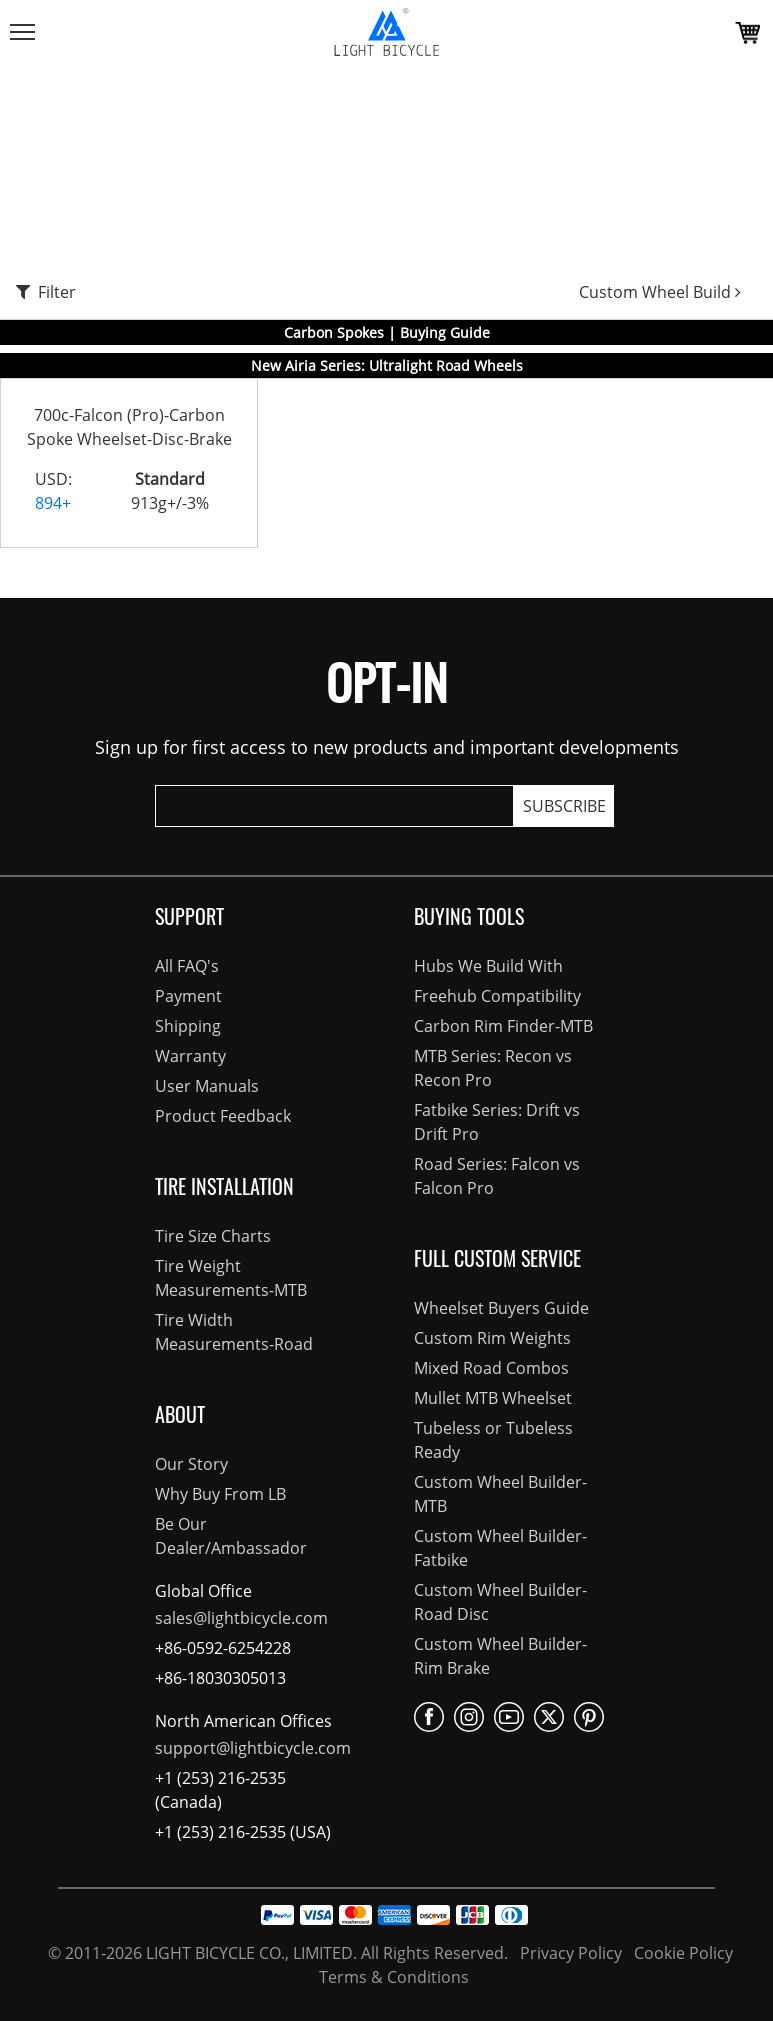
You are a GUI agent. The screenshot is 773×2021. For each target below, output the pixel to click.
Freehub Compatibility (497, 996)
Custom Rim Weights (492, 1338)
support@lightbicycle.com (253, 1748)
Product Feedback (223, 1116)
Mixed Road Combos (491, 1368)
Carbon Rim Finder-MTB (503, 1026)
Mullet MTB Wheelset (493, 1398)
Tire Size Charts (213, 1236)
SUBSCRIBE (564, 806)
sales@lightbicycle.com (241, 1618)
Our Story (191, 1464)
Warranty (190, 1056)
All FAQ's (187, 966)
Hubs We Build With (488, 966)
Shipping (188, 1026)
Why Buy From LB (220, 1494)
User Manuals (207, 1086)
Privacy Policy (569, 1953)
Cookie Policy (681, 1953)
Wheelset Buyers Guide (501, 1308)
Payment (188, 996)
